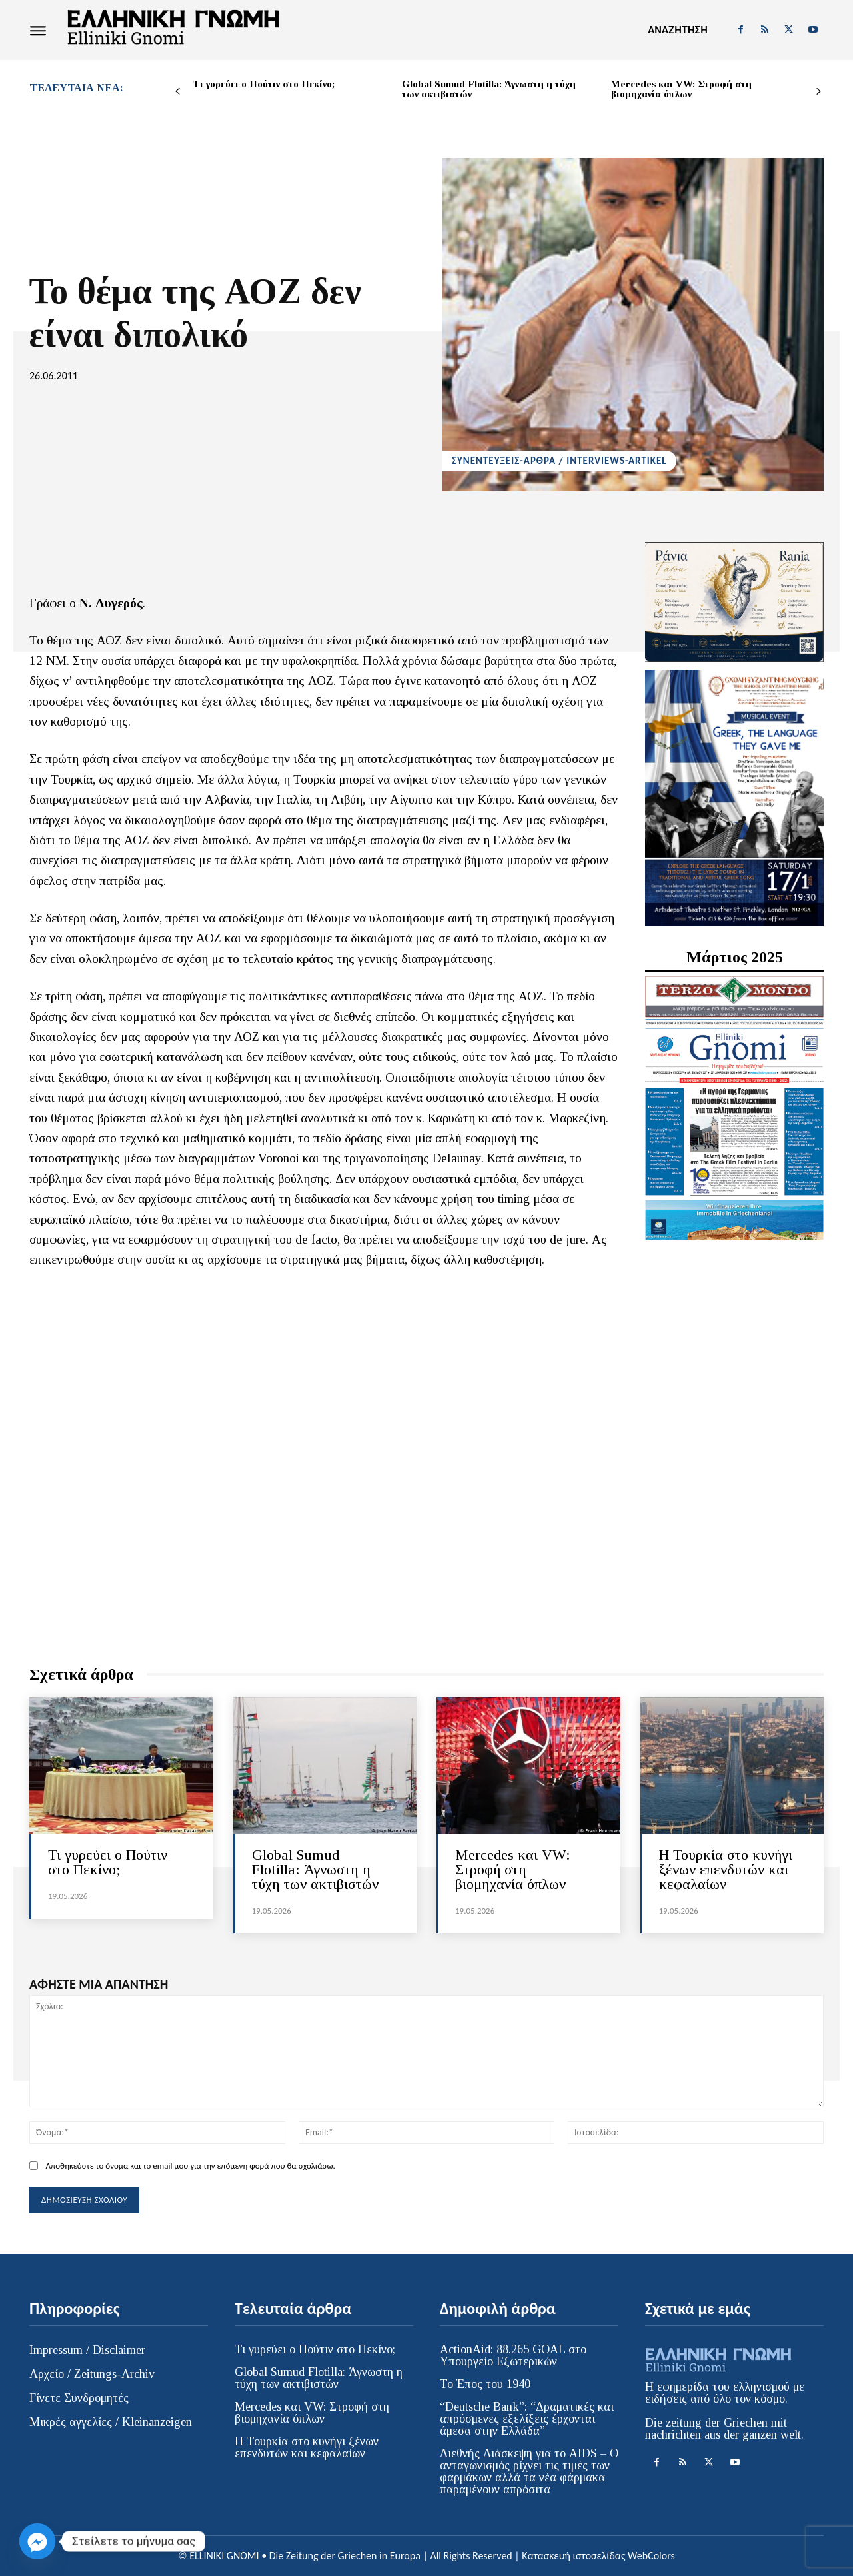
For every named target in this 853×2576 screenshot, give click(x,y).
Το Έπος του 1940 (485, 2384)
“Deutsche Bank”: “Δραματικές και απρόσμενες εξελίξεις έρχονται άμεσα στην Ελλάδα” (527, 2418)
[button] (677, 30)
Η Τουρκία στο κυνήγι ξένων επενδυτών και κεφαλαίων (725, 1869)
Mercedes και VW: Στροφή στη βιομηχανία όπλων (681, 89)
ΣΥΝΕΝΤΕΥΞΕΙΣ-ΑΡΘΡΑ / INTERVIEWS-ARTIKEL (559, 461)
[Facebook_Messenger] (37, 2541)
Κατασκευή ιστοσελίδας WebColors (598, 2555)
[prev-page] (177, 91)
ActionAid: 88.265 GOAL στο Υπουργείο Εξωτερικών (513, 2355)
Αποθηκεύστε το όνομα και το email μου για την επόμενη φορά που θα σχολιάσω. (190, 2166)
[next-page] (818, 91)
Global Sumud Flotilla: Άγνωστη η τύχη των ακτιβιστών (489, 89)
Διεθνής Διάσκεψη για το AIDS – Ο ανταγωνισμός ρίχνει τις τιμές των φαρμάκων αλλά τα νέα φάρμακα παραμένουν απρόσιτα (529, 2471)
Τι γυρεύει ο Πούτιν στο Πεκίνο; (264, 84)
